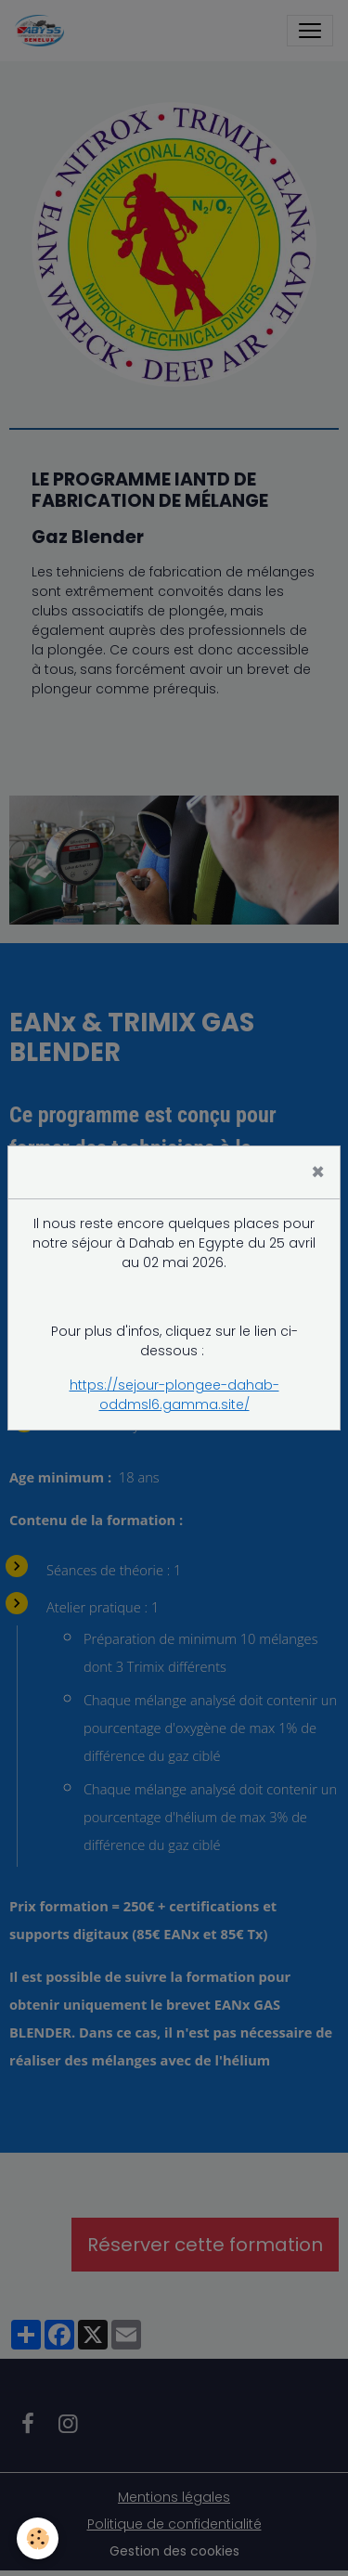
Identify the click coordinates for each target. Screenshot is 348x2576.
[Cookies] (37, 2538)
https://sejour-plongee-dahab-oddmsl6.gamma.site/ (174, 1395)
